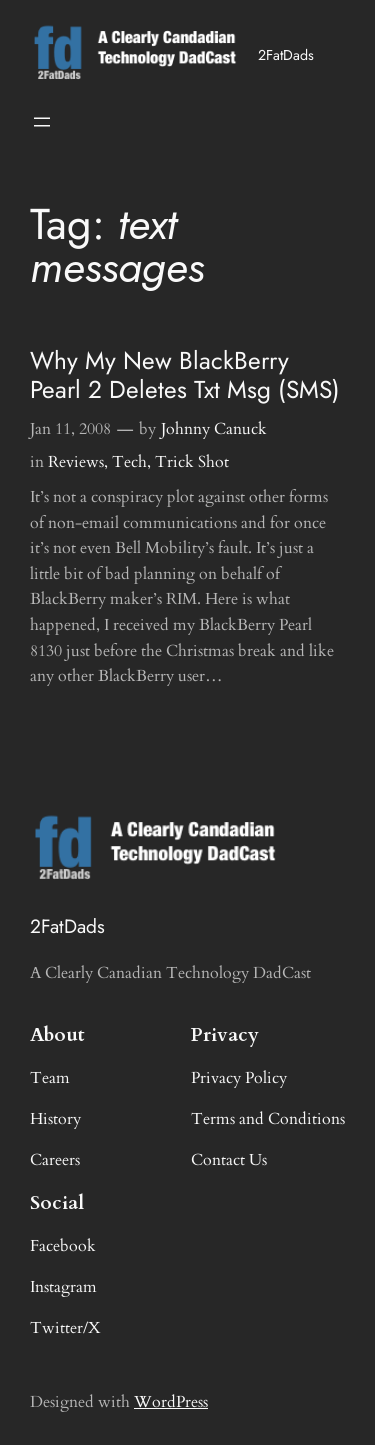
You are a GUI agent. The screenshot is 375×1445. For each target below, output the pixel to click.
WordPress (171, 1402)
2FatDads (286, 55)
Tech (129, 462)
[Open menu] (42, 122)
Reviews (76, 462)
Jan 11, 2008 (70, 429)
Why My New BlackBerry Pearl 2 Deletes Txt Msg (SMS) (185, 375)
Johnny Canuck (214, 429)
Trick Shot (192, 462)
